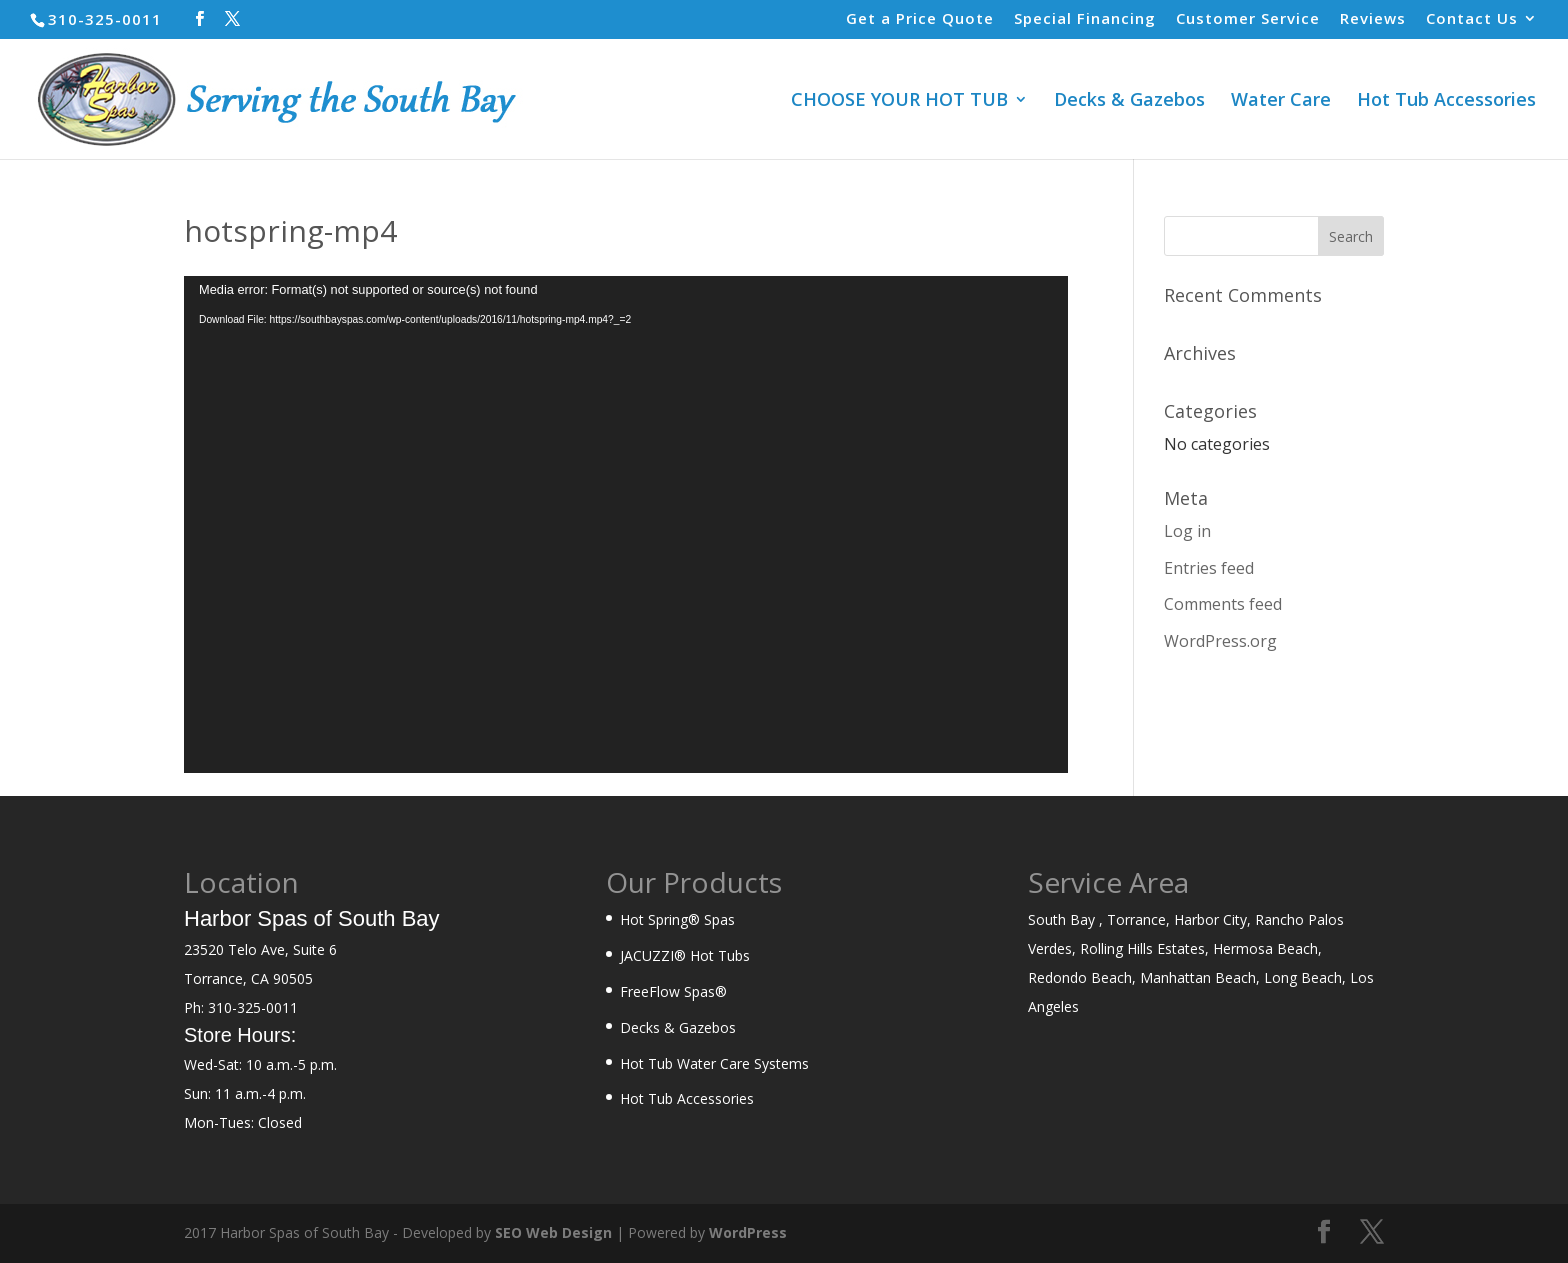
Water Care (1281, 101)
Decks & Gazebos (1129, 101)
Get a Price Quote (920, 19)
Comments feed (1223, 604)
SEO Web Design (553, 1232)
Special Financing (1085, 19)
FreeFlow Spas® (673, 991)
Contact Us (1472, 19)
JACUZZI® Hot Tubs (685, 955)
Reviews (1373, 19)
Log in (1187, 531)
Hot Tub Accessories (1446, 101)
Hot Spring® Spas (677, 919)
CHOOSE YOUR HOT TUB (899, 101)
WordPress (748, 1232)
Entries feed (1209, 568)
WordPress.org (1220, 641)
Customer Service (1248, 19)
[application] (626, 524)
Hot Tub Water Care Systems (714, 1063)
